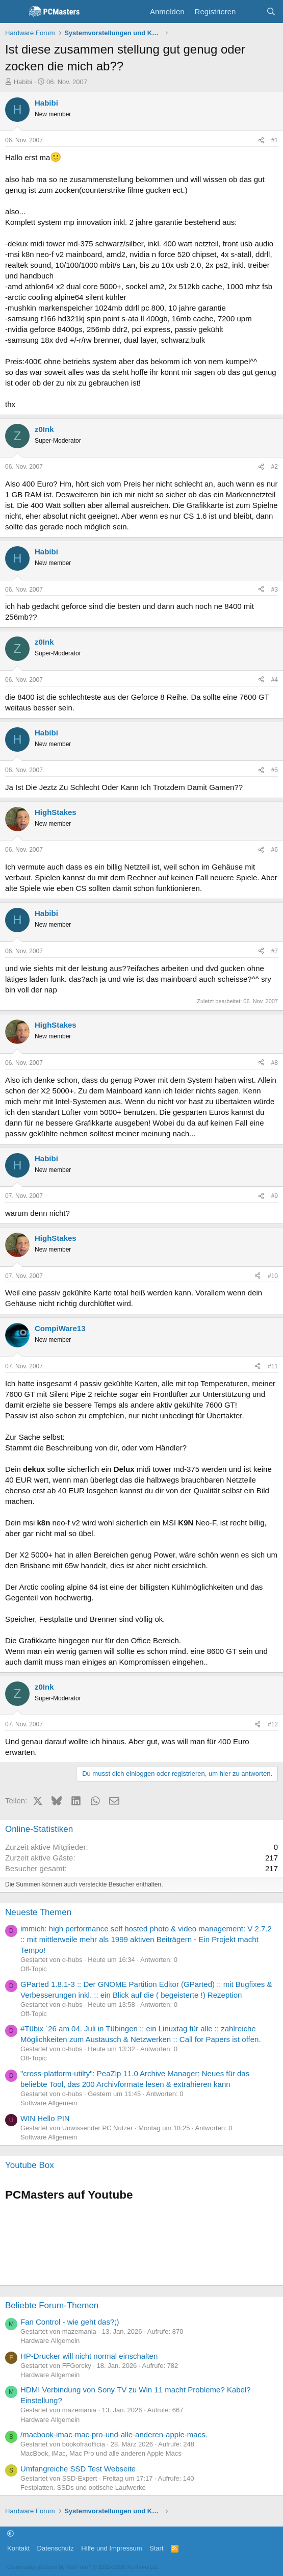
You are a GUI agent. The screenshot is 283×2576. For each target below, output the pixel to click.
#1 (274, 140)
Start (156, 2548)
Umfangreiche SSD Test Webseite (78, 2468)
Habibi (23, 82)
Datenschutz (55, 2548)
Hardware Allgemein (50, 2340)
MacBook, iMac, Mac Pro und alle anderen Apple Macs (101, 2453)
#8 (274, 1062)
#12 (273, 1724)
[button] (10, 2534)
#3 (274, 589)
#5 (274, 770)
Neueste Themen (38, 1912)
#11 (273, 1366)
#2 (274, 466)
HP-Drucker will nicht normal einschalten (89, 2356)
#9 (274, 1196)
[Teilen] (261, 140)
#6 (274, 849)
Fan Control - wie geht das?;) (69, 2321)
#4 (274, 679)
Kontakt (18, 2548)
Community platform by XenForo (83, 2567)
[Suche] (271, 11)
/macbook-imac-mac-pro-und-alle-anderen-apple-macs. (114, 2434)
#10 (273, 1276)
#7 (274, 951)
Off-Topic (33, 1969)
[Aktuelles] (251, 11)
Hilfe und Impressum (111, 2548)
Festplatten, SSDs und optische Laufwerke (83, 2487)
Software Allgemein (48, 2103)
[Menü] (14, 12)
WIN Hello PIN (45, 2118)
